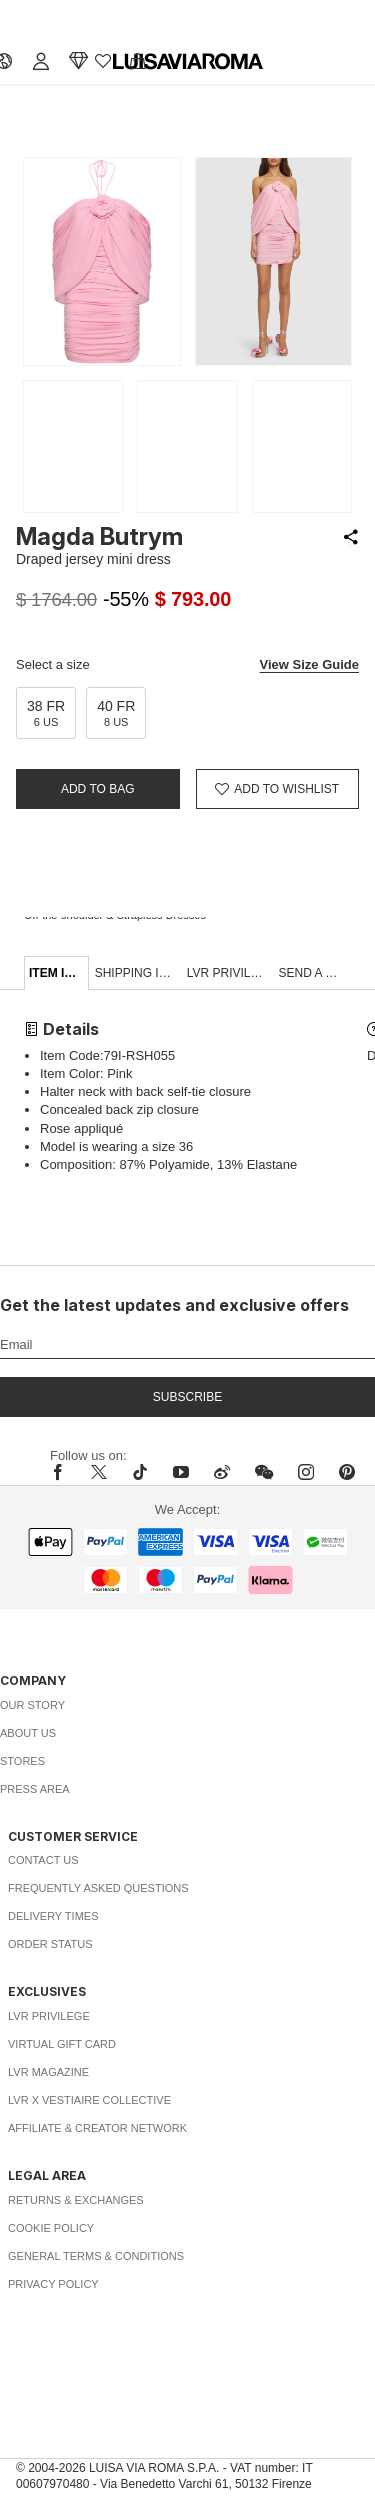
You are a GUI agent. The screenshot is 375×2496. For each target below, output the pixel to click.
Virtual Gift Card (62, 2044)
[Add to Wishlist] (278, 789)
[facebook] (63, 1472)
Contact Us (43, 1860)
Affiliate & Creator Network (97, 2128)
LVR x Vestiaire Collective (89, 2100)
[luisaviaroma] (188, 62)
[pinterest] (347, 1472)
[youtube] (181, 1472)
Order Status (50, 1944)
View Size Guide (309, 664)
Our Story (32, 1705)
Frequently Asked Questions (98, 1888)
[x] (99, 1472)
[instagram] (306, 1472)
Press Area (35, 1789)
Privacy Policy (53, 2284)
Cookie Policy (51, 2228)
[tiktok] (140, 1472)
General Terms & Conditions (96, 2256)
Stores (22, 1761)
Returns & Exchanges (76, 2200)
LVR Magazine (48, 2072)
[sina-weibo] (222, 1472)
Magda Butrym (99, 536)
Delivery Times (53, 1916)
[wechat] (264, 1472)
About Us (28, 1733)
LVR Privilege (49, 2016)
